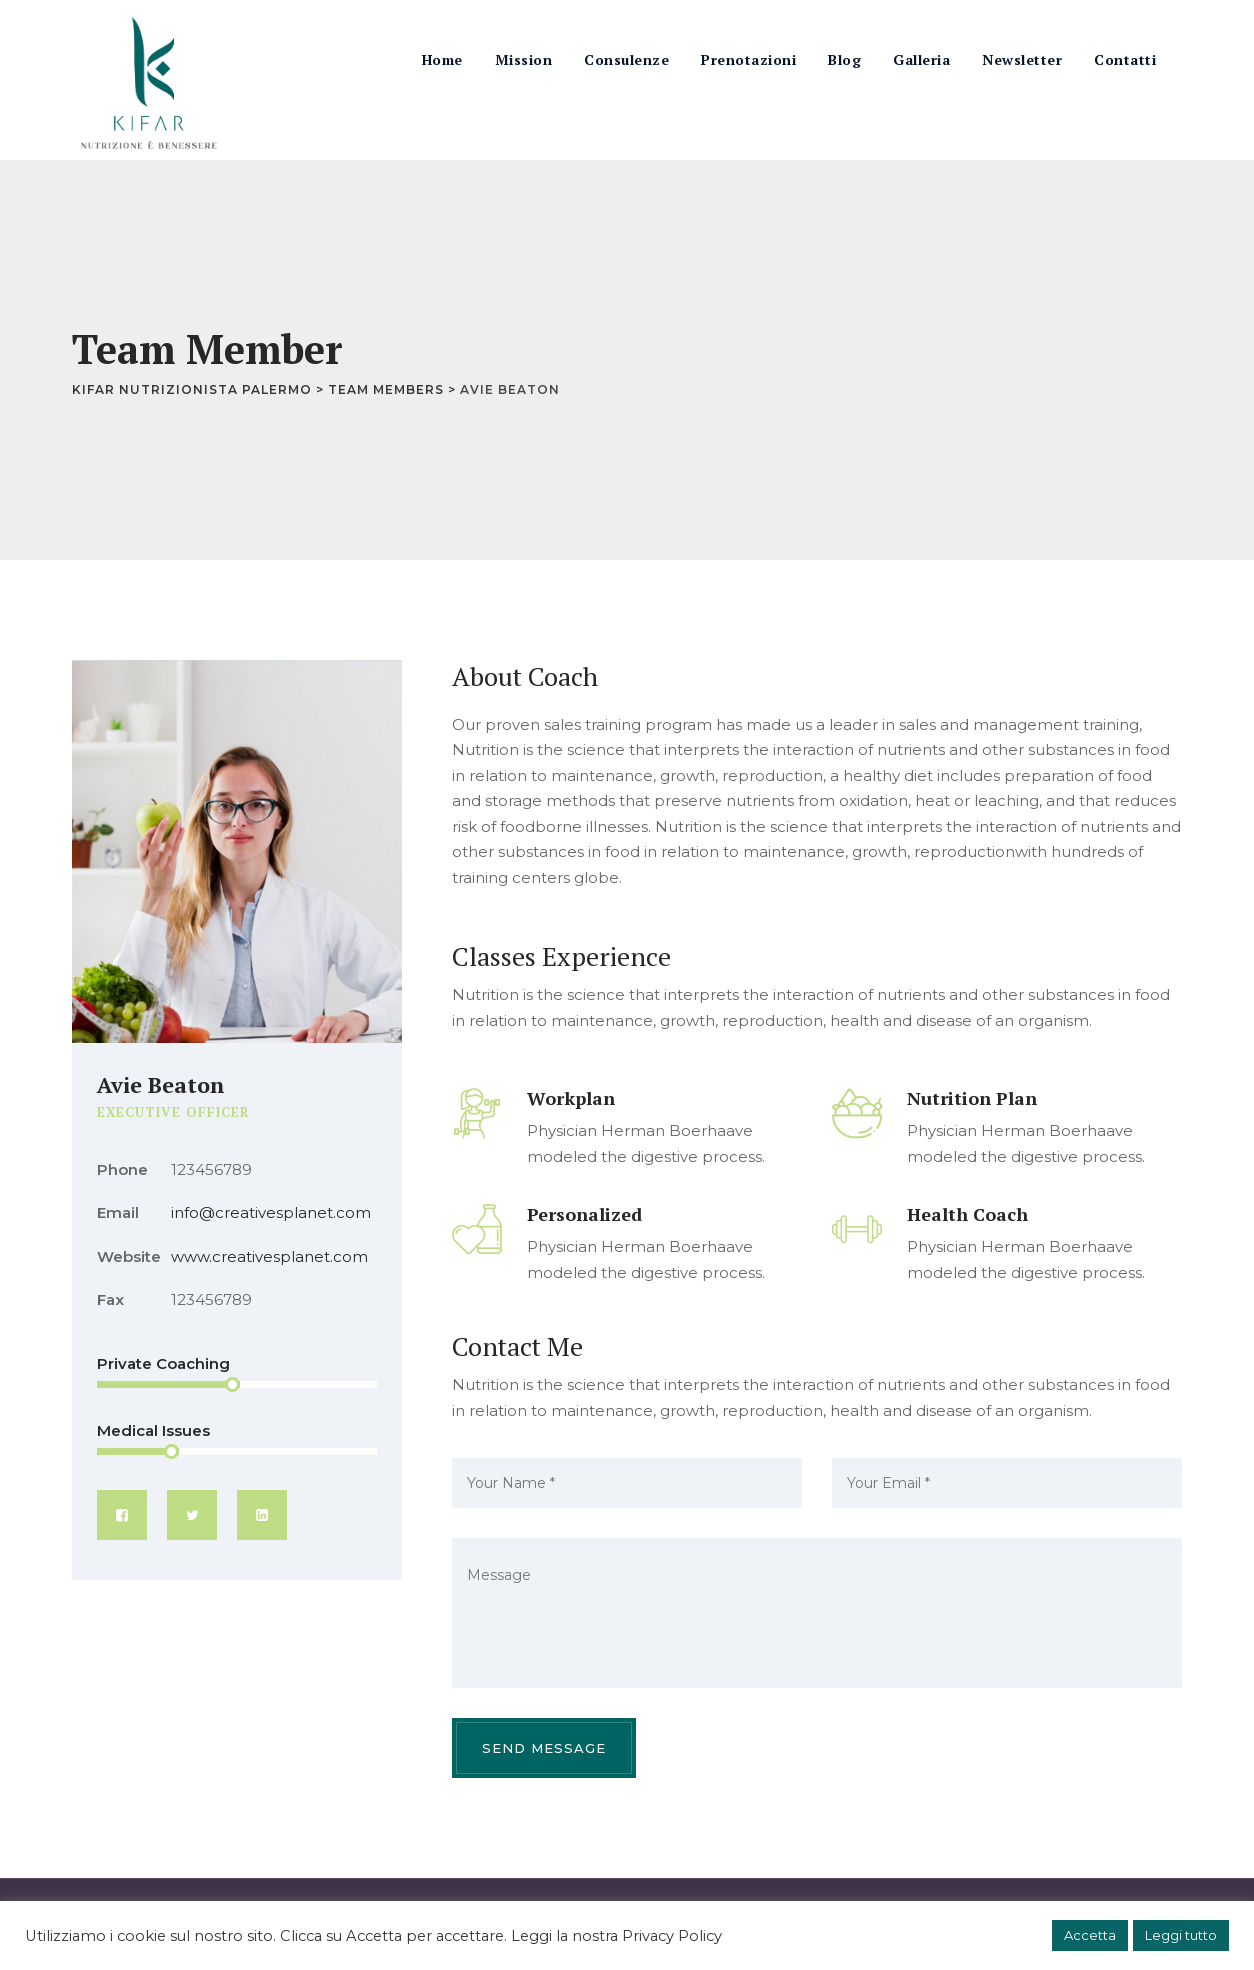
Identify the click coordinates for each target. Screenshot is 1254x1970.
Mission (524, 59)
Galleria (921, 59)
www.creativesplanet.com (269, 1256)
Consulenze (626, 59)
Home (442, 59)
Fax (110, 1299)
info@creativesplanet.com (271, 1212)
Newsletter (1022, 59)
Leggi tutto (1181, 1935)
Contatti (1125, 59)
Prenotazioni (748, 59)
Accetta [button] (1090, 1935)
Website (129, 1256)
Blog (844, 59)
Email (118, 1212)
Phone (122, 1169)
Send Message (544, 1748)
